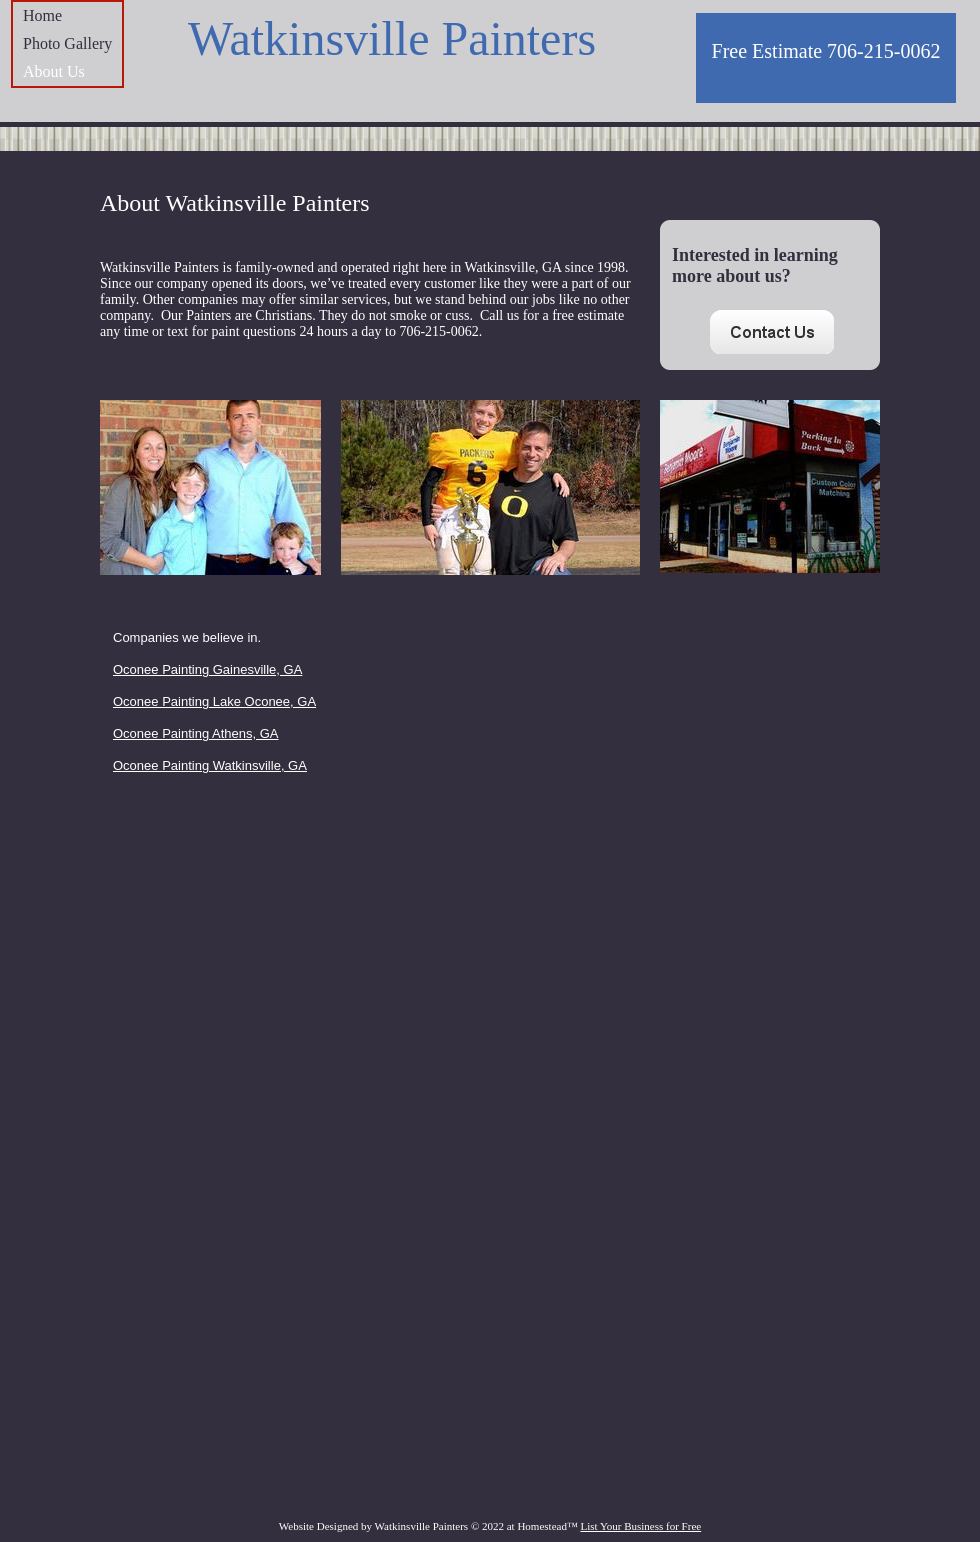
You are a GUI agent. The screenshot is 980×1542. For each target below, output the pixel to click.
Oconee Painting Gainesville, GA (207, 669)
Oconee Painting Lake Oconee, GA (214, 701)
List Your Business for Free (640, 1526)
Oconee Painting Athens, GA (196, 733)
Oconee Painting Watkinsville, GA (210, 765)
